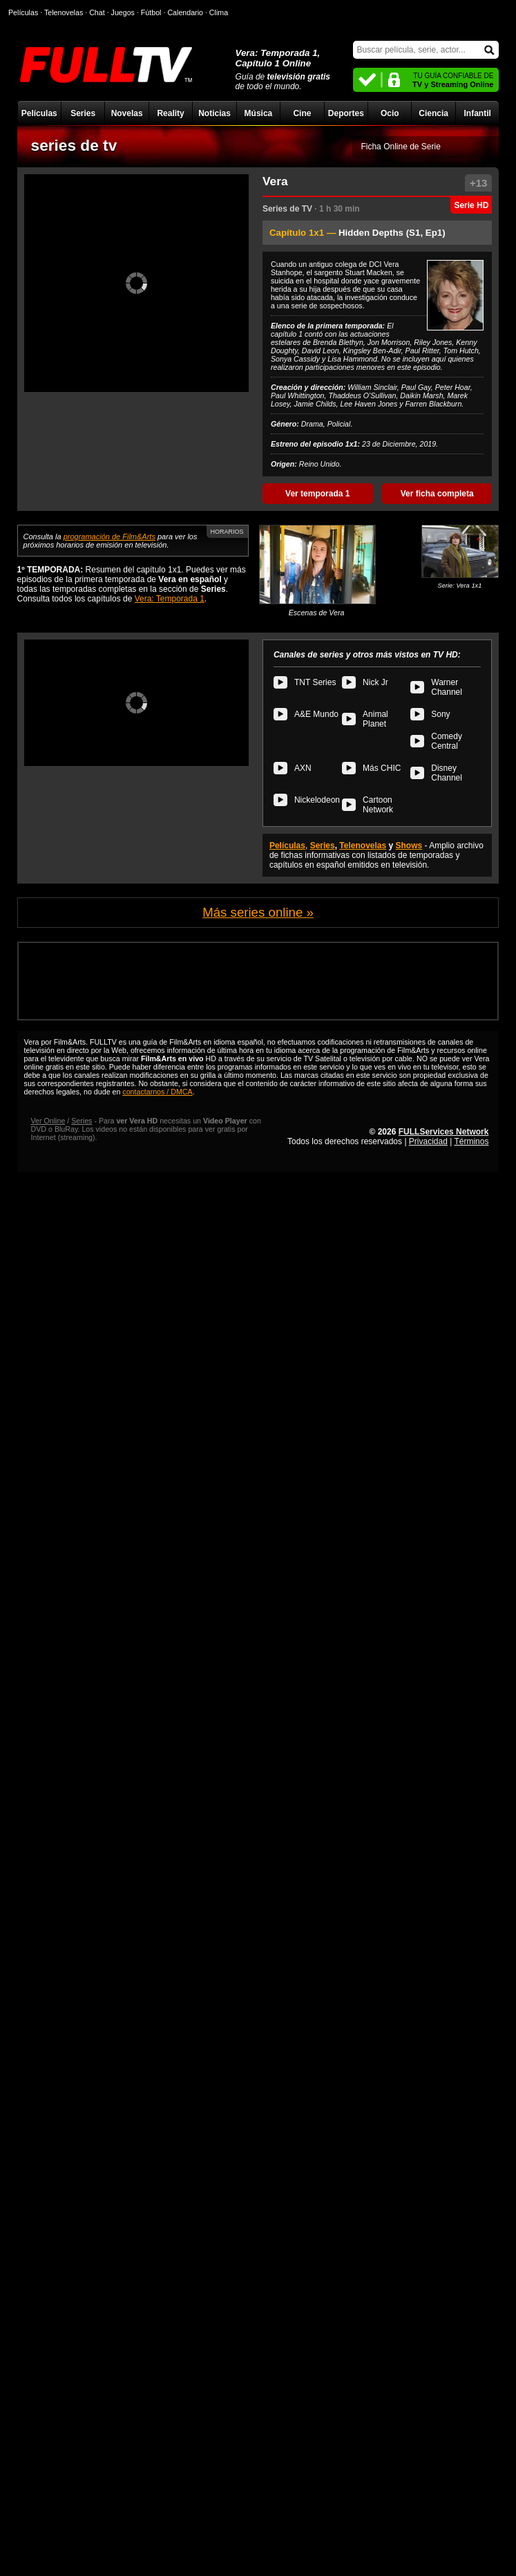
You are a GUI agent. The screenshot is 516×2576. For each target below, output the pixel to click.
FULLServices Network (444, 1132)
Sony (440, 714)
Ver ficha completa (437, 493)
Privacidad (428, 1141)
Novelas (127, 113)
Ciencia (433, 113)
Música (259, 113)
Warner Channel (446, 687)
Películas (39, 113)
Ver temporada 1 (317, 493)
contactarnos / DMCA (157, 1092)
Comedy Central (446, 741)
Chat (97, 12)
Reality (170, 113)
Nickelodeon (317, 800)
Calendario (185, 12)
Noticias (214, 113)
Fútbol (151, 12)
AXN (303, 768)
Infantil (477, 113)
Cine (302, 113)
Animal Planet (375, 719)
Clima (218, 12)
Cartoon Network (378, 804)
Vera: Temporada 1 (169, 599)
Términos (471, 1141)
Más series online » (258, 912)
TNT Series (315, 682)
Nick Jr (375, 682)
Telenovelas (362, 845)
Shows (409, 845)
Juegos (123, 12)
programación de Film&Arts (109, 536)
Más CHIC (382, 768)
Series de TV (287, 209)
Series (82, 113)
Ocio (390, 113)
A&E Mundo (316, 714)
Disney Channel (446, 773)
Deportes (346, 113)
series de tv (74, 145)
